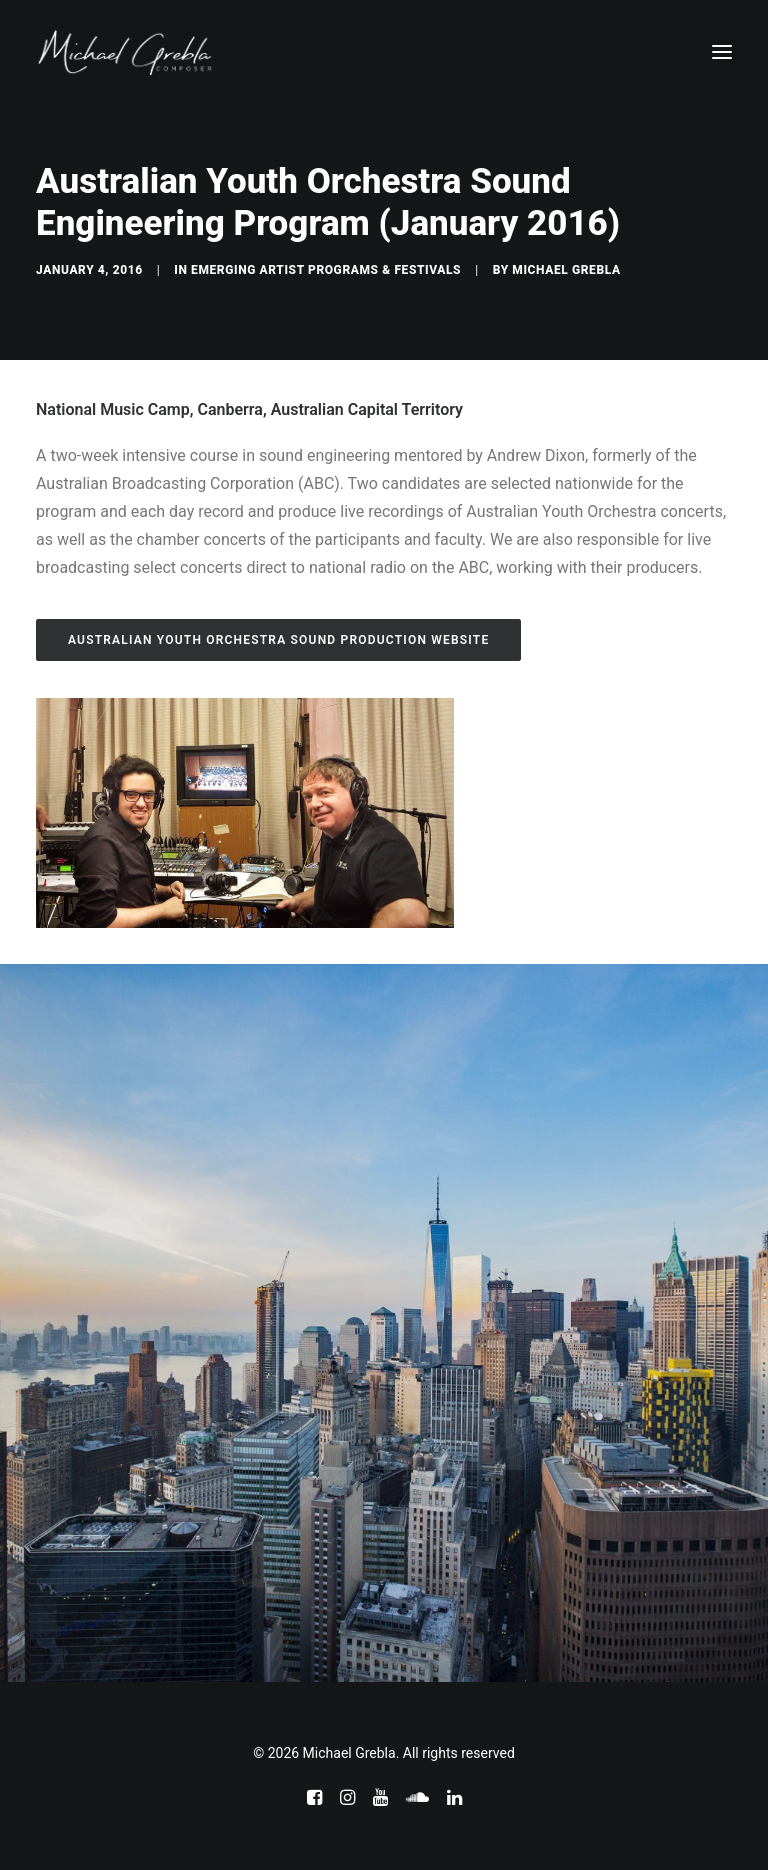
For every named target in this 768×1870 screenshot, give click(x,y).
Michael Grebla (566, 270)
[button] (722, 52)
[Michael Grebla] (125, 52)
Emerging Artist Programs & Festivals (326, 270)
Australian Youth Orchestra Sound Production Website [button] (278, 640)
